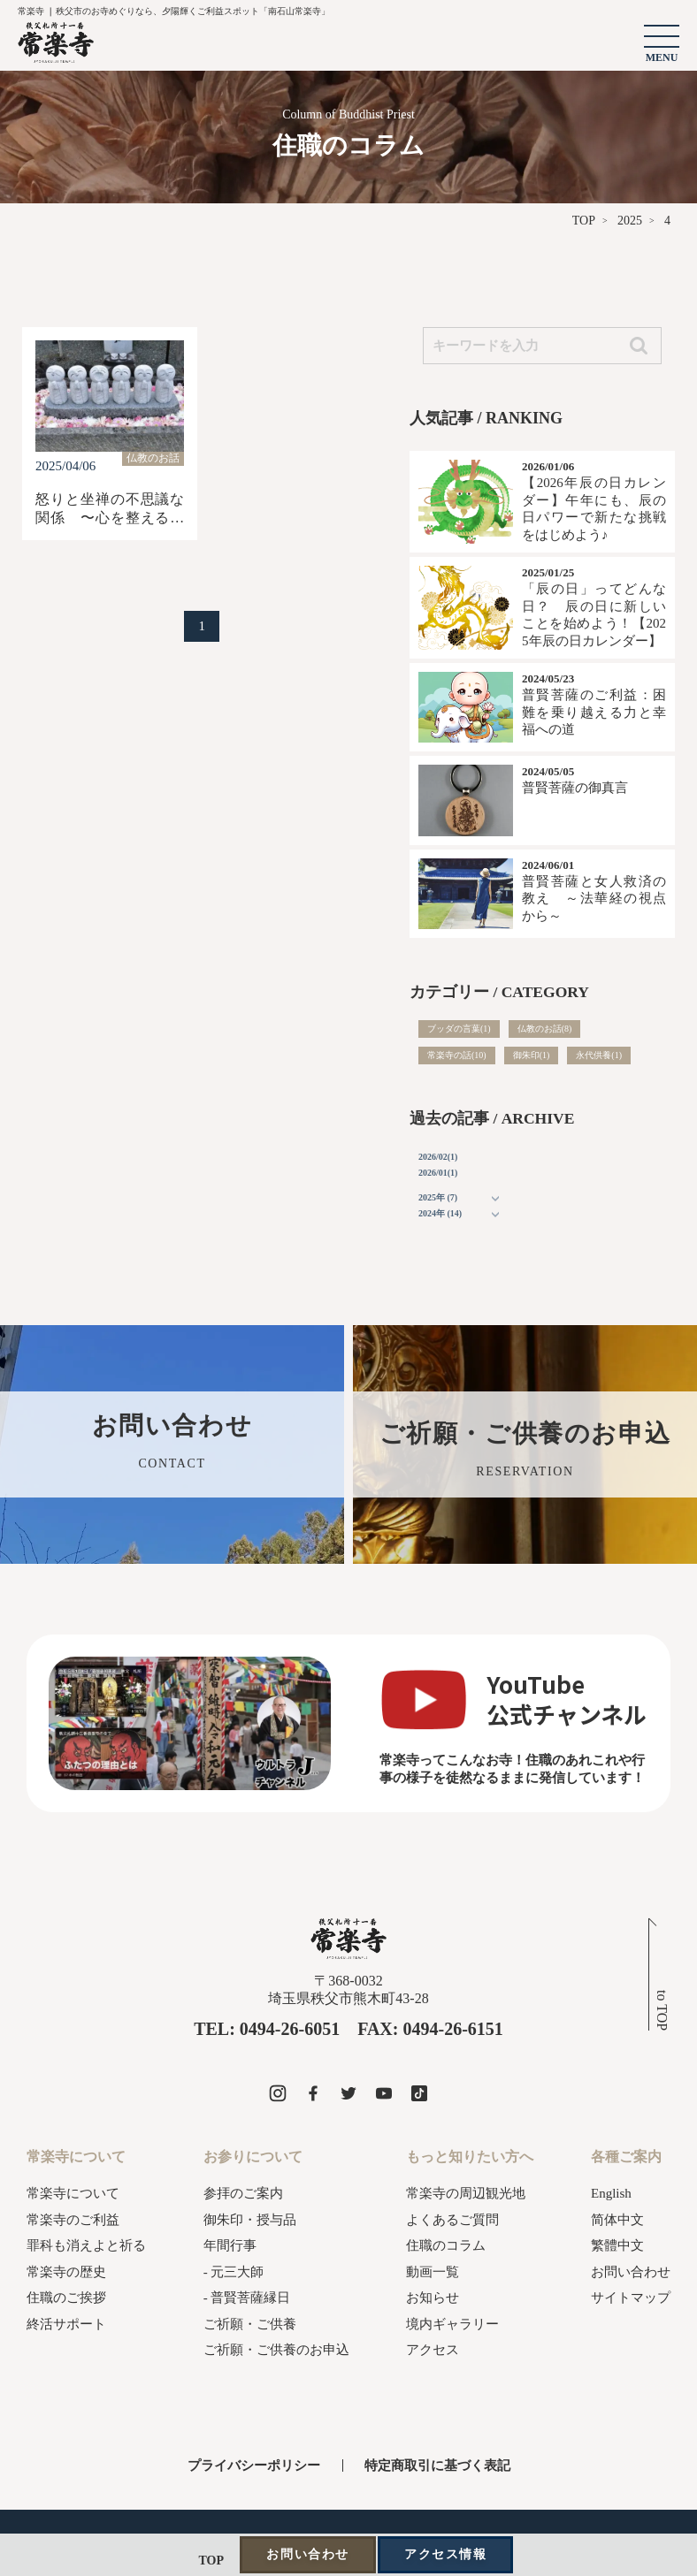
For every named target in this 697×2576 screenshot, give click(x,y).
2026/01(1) (437, 1172)
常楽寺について (73, 2193)
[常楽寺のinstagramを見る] (278, 2093)
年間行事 (230, 2245)
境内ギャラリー (452, 2324)
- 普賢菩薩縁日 (247, 2297)
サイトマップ (630, 2297)
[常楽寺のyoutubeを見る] (384, 2093)
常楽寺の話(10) (456, 1055)
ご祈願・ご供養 (249, 2324)
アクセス (432, 2350)
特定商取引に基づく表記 (437, 2465)
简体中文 (617, 2220)
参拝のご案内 (243, 2193)
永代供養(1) (599, 1055)
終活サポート (66, 2324)
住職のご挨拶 (66, 2297)
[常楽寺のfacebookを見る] (313, 2093)
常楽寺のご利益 (73, 2220)
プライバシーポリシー (254, 2465)
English (611, 2193)
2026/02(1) (437, 1157)
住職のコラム (446, 2245)
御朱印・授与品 (249, 2220)
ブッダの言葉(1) (459, 1028)
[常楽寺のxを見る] (348, 2093)
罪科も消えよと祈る (86, 2245)
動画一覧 (432, 2272)
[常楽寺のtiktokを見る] (419, 2093)
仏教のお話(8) (544, 1028)
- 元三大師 (233, 2272)
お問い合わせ (630, 2272)
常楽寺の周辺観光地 (465, 2193)
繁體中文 (617, 2245)
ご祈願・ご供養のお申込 (276, 2350)
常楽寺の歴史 (66, 2272)
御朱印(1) (531, 1055)
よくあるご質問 (452, 2220)
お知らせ (432, 2297)
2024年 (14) (440, 1213)
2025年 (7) (437, 1197)
